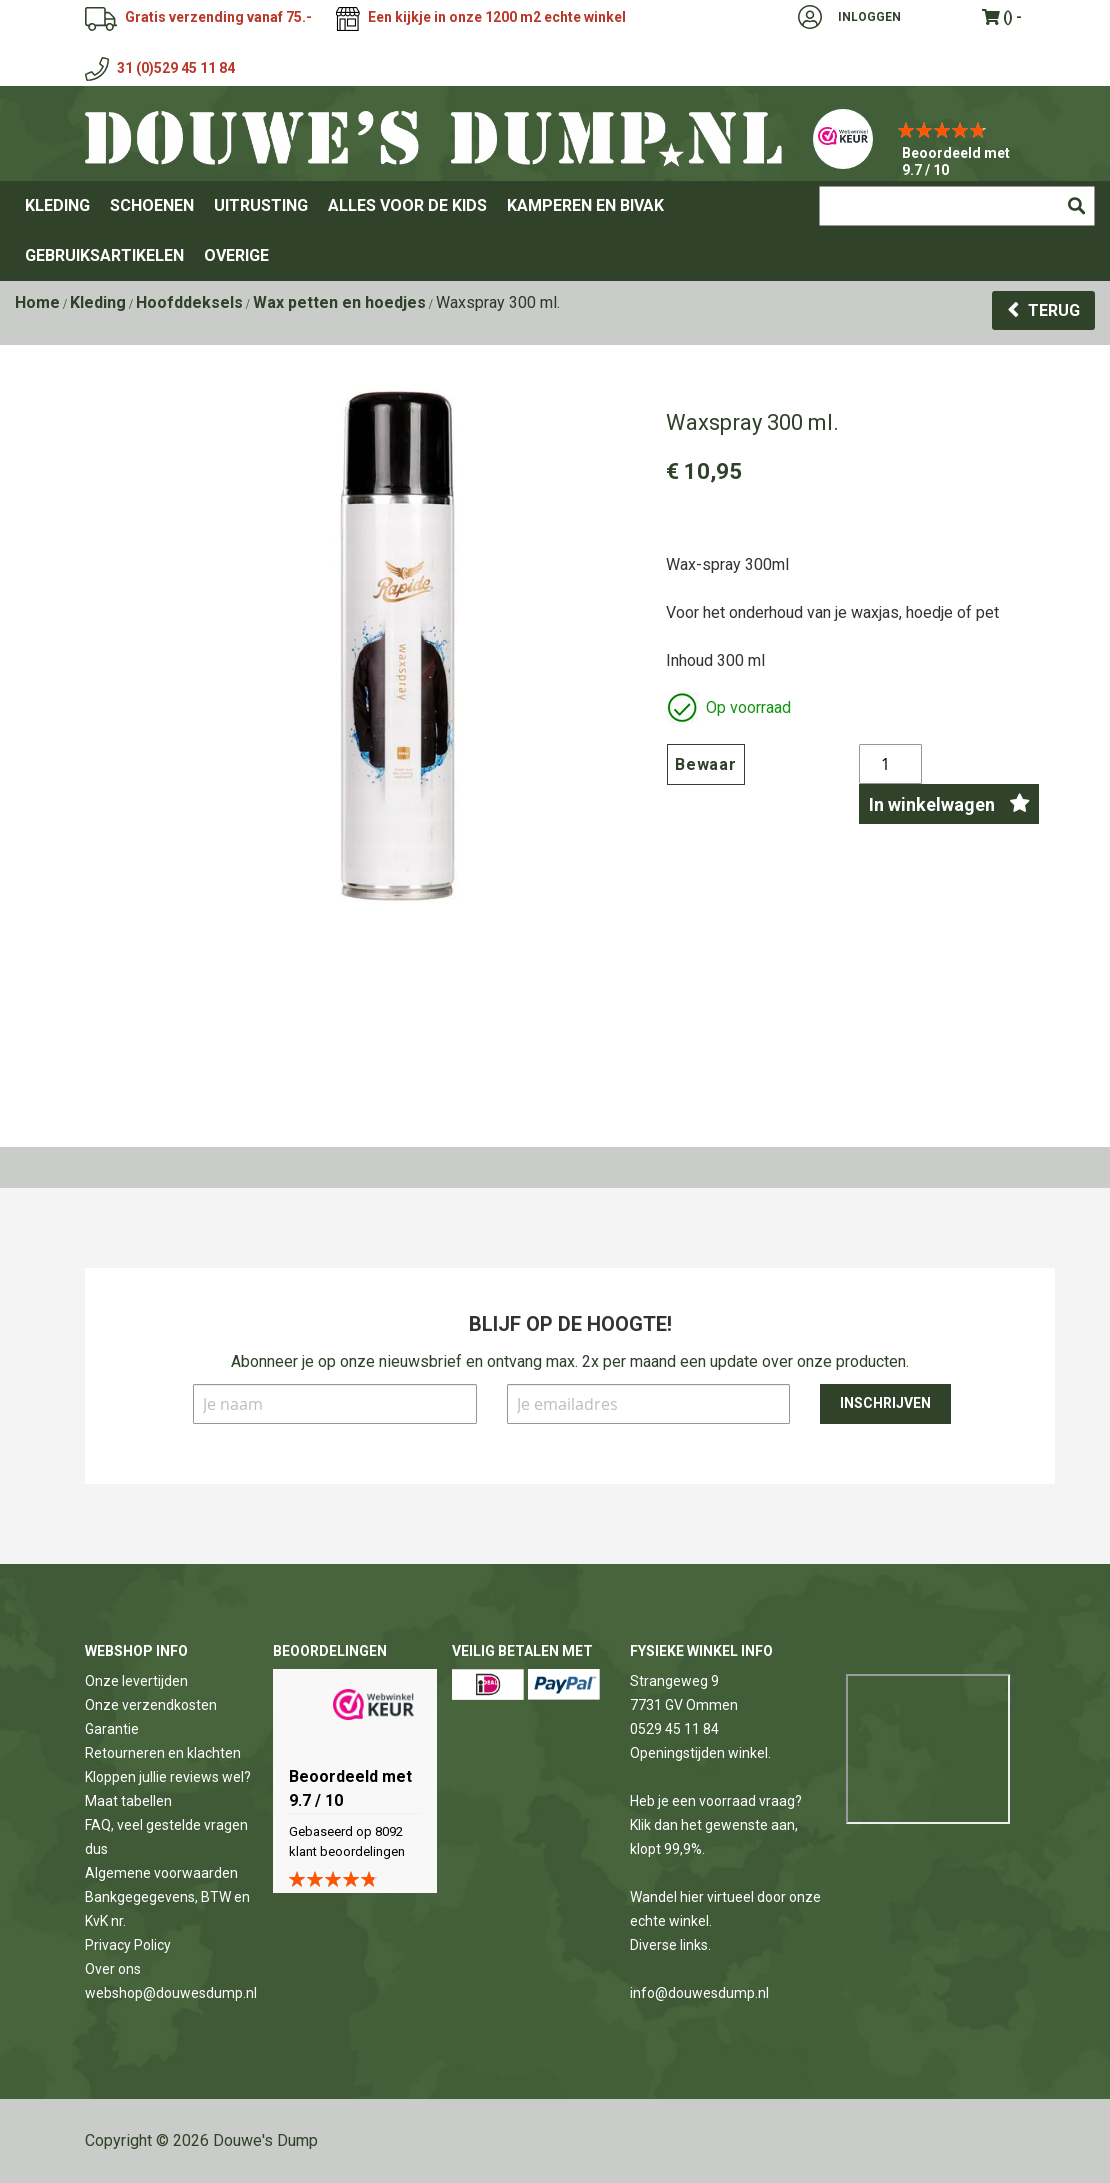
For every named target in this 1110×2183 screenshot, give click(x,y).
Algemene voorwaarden (161, 1873)
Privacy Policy (128, 1945)
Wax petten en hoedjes (339, 302)
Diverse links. (670, 1945)
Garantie (112, 1729)
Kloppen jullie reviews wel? (168, 1777)
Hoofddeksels (189, 302)
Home (37, 302)
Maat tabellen (128, 1801)
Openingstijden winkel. (700, 1753)
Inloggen (869, 17)
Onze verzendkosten (151, 1705)
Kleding (98, 302)
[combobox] (957, 206)
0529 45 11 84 (674, 1729)
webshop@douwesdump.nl (171, 1993)
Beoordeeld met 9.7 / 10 (956, 161)
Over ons (113, 1969)
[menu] (555, 231)
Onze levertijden (136, 1681)
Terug (1054, 310)
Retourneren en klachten (163, 1753)
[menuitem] (57, 206)
